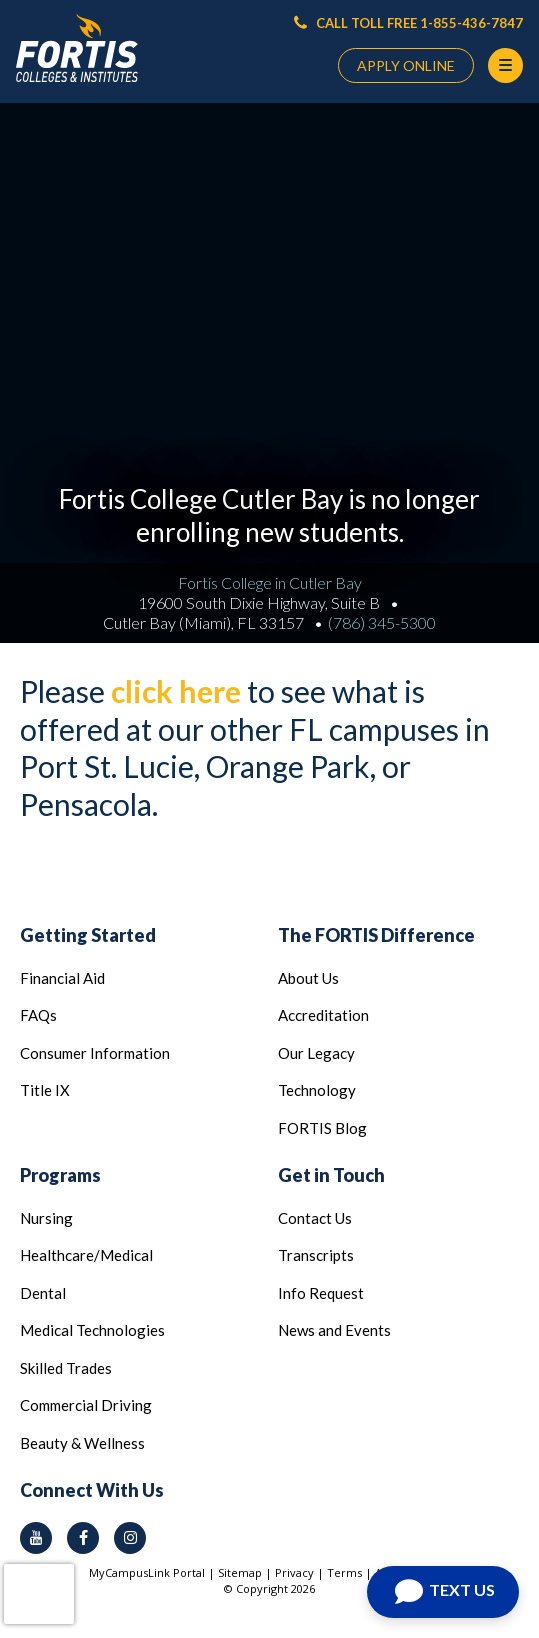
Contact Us (315, 1218)
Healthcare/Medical (86, 1255)
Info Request (321, 1293)
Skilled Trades (66, 1368)
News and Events (334, 1330)
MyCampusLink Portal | (153, 1572)
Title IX (45, 1090)
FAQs (38, 1015)
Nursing (46, 1218)
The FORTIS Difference (376, 935)
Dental (43, 1293)
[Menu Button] (505, 65)
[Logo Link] (77, 48)
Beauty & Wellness (82, 1443)
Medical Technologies (92, 1330)
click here (176, 691)
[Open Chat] (443, 1592)
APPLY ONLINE (406, 65)
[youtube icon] (36, 1538)
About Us (308, 978)
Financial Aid (62, 978)
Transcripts (316, 1255)
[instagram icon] (130, 1538)
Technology (317, 1090)
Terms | (351, 1572)
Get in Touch (331, 1175)
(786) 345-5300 (382, 622)
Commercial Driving (86, 1405)
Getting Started (88, 935)
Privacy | (301, 1572)
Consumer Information (95, 1053)
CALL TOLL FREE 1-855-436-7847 (408, 23)
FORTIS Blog (322, 1128)
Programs (60, 1175)
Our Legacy (316, 1053)
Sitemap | (246, 1572)
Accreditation (323, 1015)
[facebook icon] (83, 1538)
